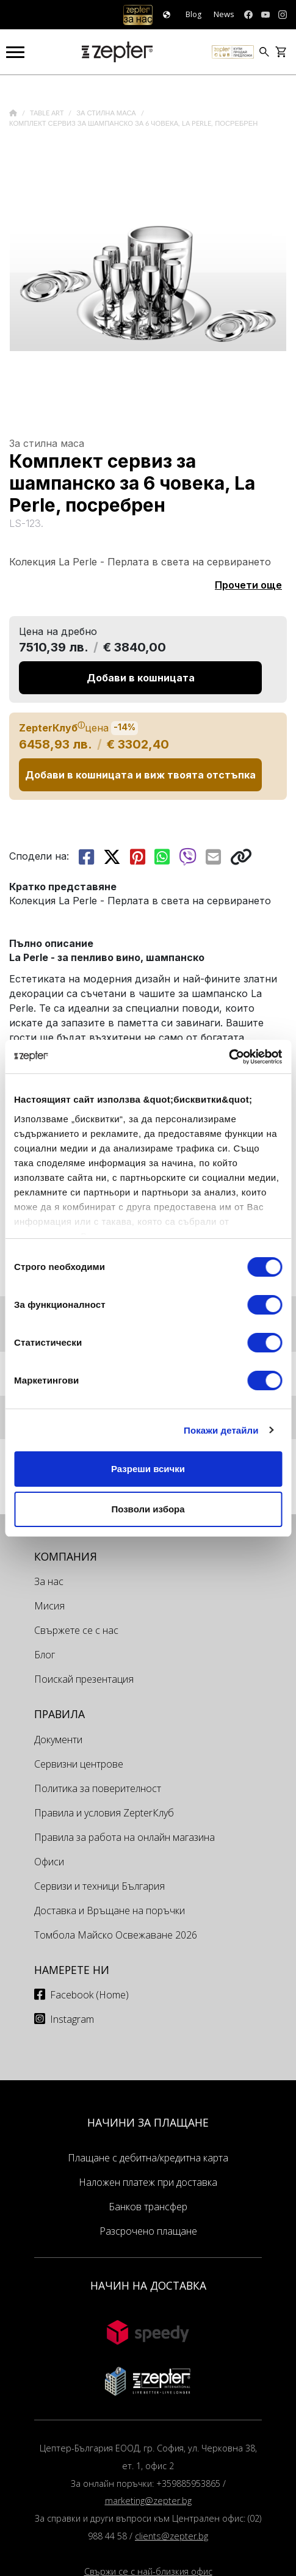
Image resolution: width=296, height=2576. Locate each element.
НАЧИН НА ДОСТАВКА (148, 2285)
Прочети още (248, 585)
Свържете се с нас (76, 1630)
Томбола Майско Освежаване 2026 (115, 1935)
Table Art (48, 113)
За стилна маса (107, 113)
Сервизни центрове (78, 1764)
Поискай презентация (84, 1679)
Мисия (49, 1606)
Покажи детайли (221, 1430)
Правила (59, 1714)
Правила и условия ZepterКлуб (104, 1813)
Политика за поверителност (97, 1788)
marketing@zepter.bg (148, 2500)
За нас (48, 1581)
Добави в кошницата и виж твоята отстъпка (140, 775)
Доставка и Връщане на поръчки (109, 1910)
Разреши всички (148, 1469)
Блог (44, 1654)
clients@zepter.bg (171, 2536)
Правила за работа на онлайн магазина (124, 1837)
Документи (58, 1739)
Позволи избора (147, 1509)
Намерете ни (71, 1969)
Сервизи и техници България (99, 1886)
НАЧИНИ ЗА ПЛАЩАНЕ (148, 2122)
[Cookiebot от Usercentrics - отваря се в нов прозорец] (228, 1057)
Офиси (49, 1861)
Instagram (72, 2019)
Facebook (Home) (89, 1994)
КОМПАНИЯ (65, 1556)
